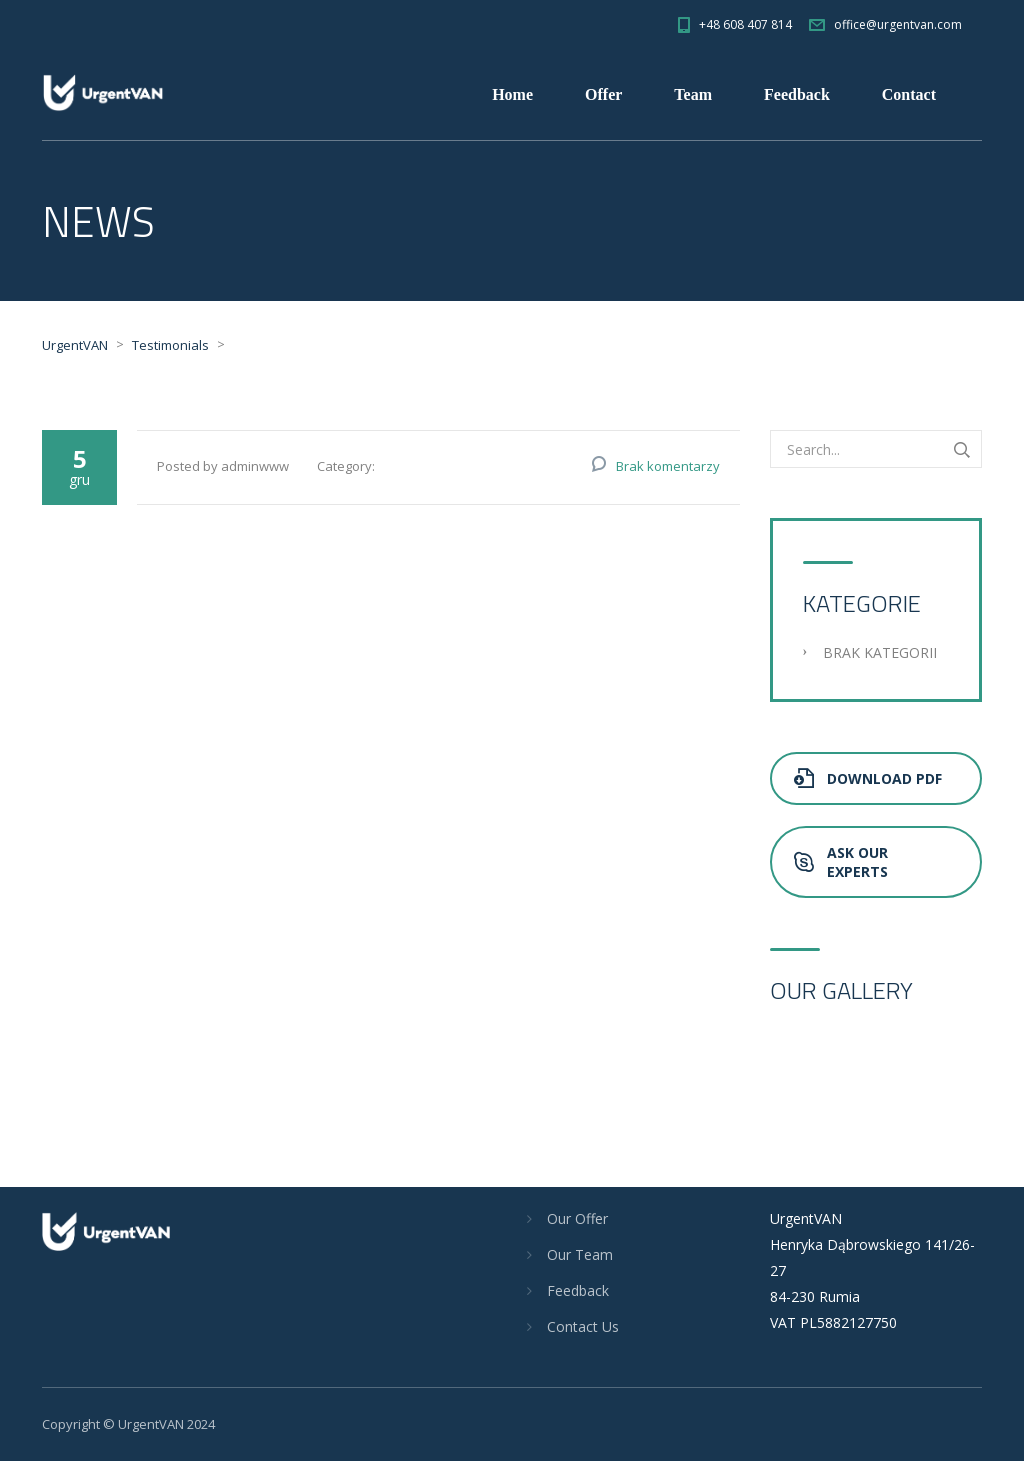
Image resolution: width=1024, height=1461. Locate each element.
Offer (603, 94)
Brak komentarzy (668, 466)
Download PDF (868, 778)
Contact (909, 94)
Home (512, 94)
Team (693, 94)
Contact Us (583, 1326)
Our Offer (577, 1218)
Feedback (797, 94)
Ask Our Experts (841, 862)
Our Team (580, 1254)
